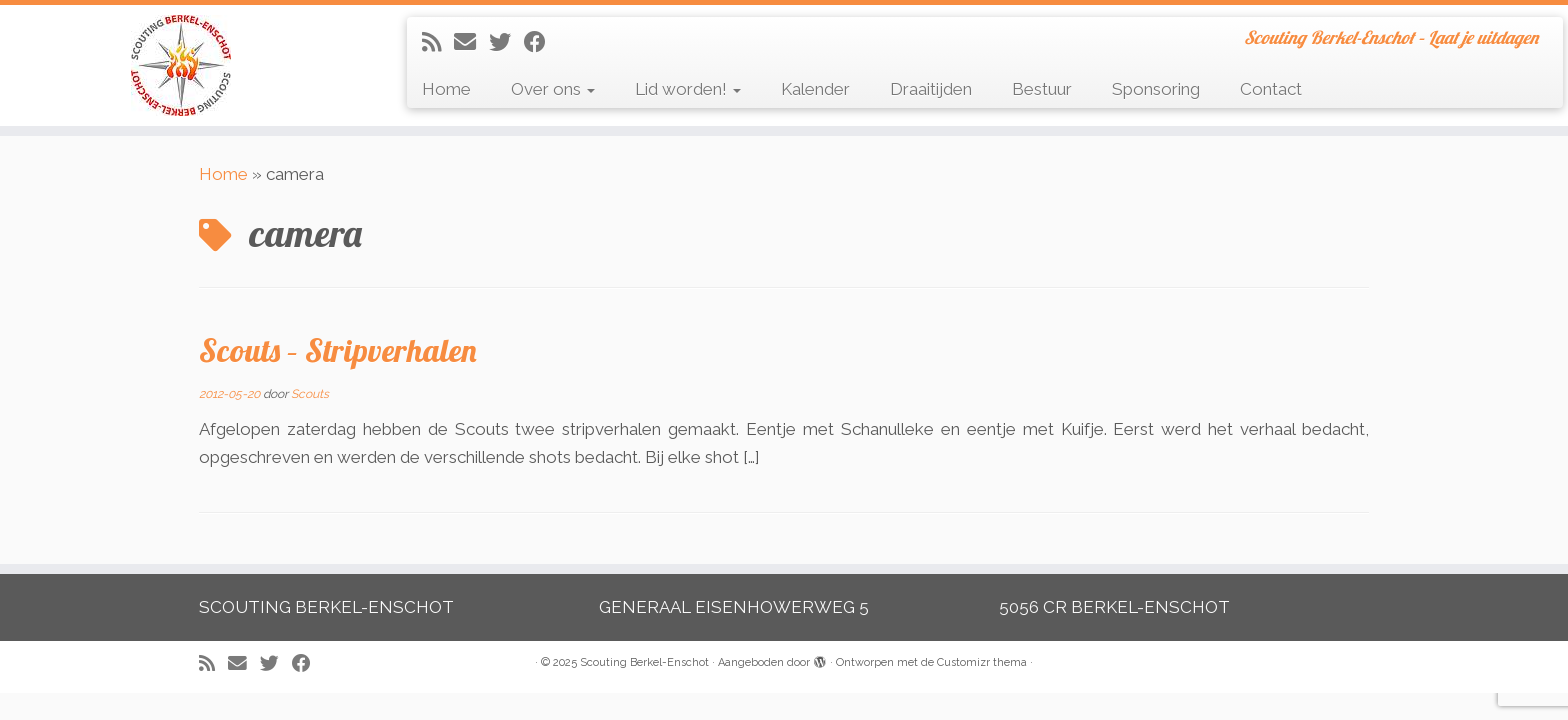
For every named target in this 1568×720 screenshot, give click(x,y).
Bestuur (1042, 89)
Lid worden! (688, 89)
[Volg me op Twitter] (506, 42)
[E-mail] (471, 42)
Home (446, 89)
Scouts (310, 394)
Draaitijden (931, 89)
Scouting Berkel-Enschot (644, 662)
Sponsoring (1156, 89)
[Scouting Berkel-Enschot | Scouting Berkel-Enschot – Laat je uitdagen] (181, 65)
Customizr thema (982, 662)
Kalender (815, 89)
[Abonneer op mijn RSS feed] (438, 42)
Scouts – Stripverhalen (338, 350)
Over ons (553, 89)
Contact (1271, 89)
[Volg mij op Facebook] (541, 42)
